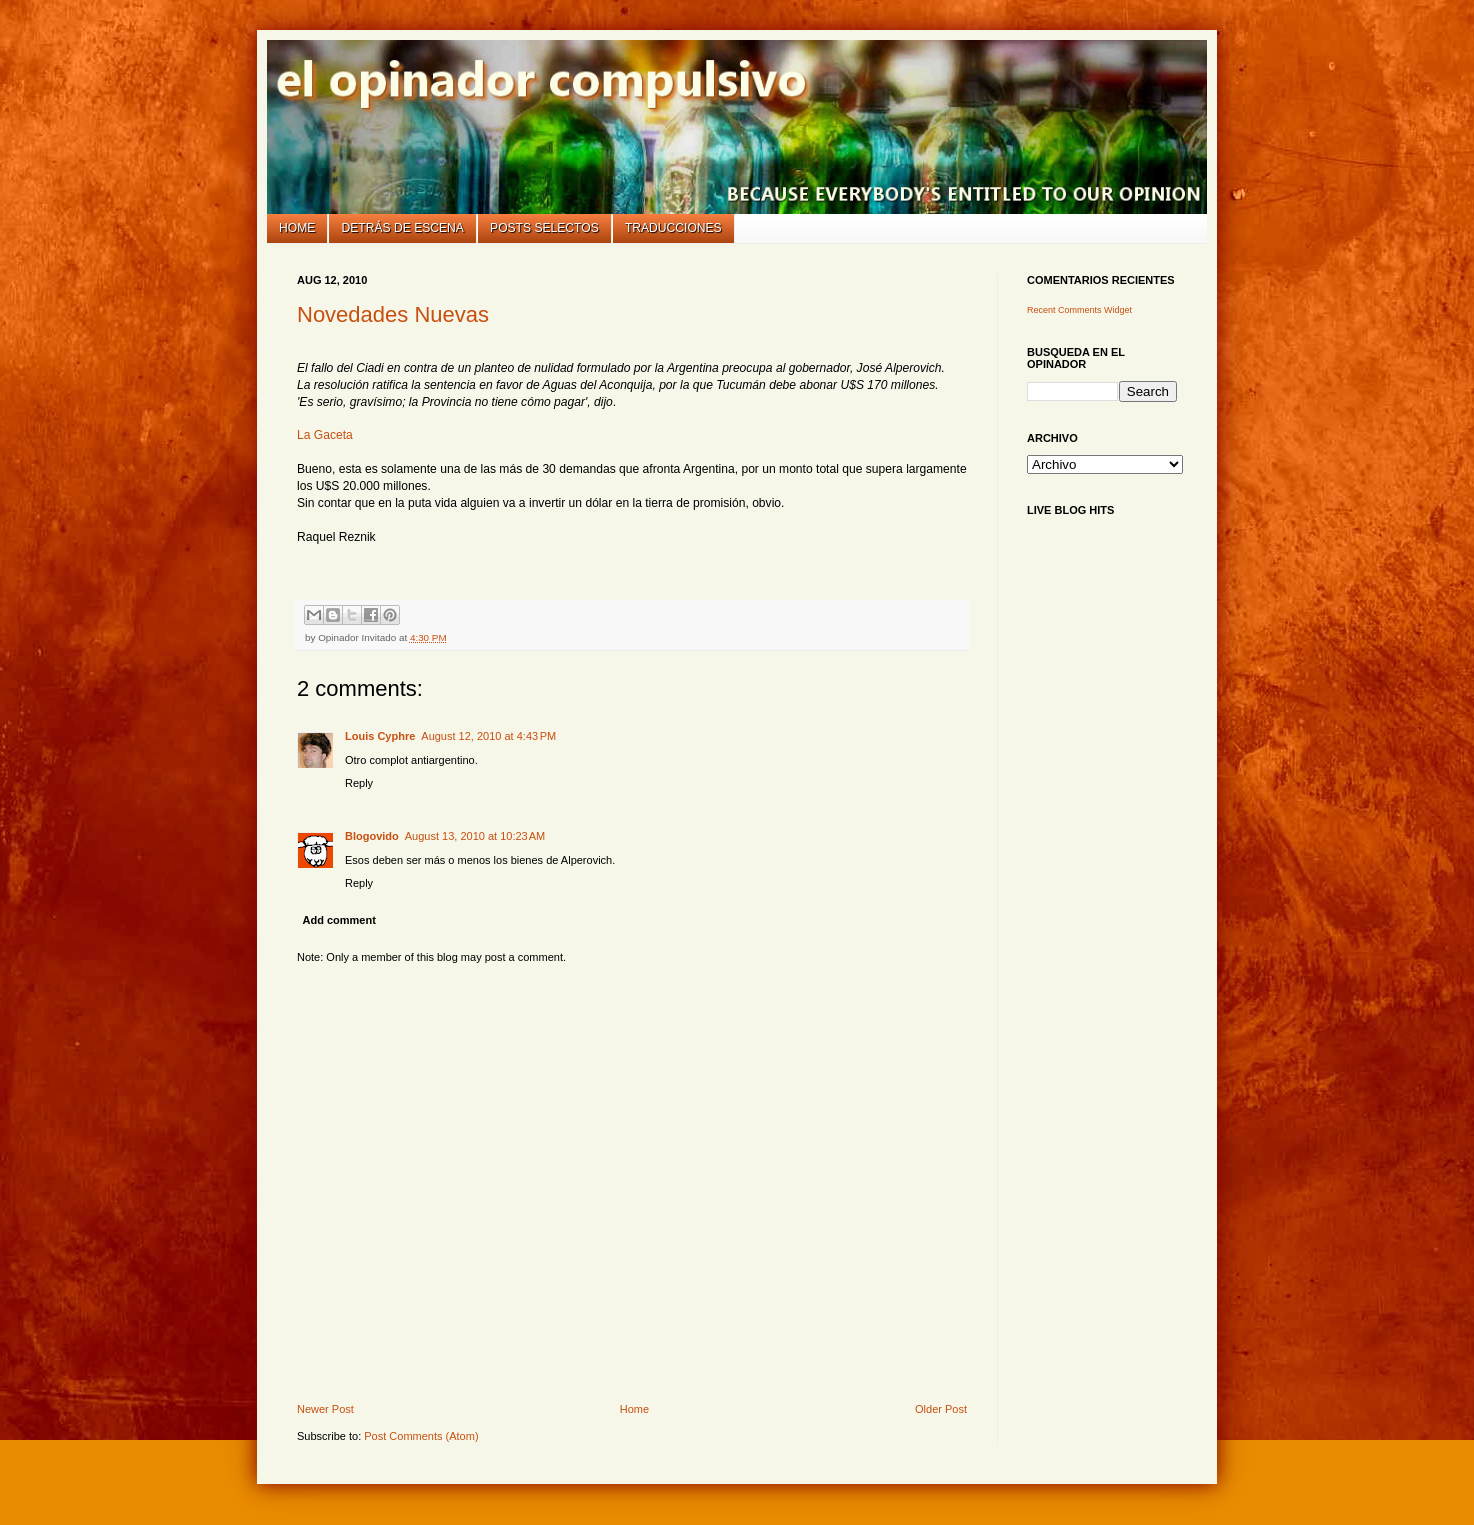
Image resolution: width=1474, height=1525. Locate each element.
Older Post (941, 1409)
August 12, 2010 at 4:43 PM (488, 736)
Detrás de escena (403, 228)
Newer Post (325, 1409)
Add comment (339, 920)
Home (297, 228)
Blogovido (372, 836)
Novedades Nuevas (393, 314)
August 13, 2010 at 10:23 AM (475, 836)
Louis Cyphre (380, 736)
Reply (359, 783)
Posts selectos (544, 228)
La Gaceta (325, 435)
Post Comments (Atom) (421, 1436)
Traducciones (673, 228)
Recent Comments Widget (1079, 310)
